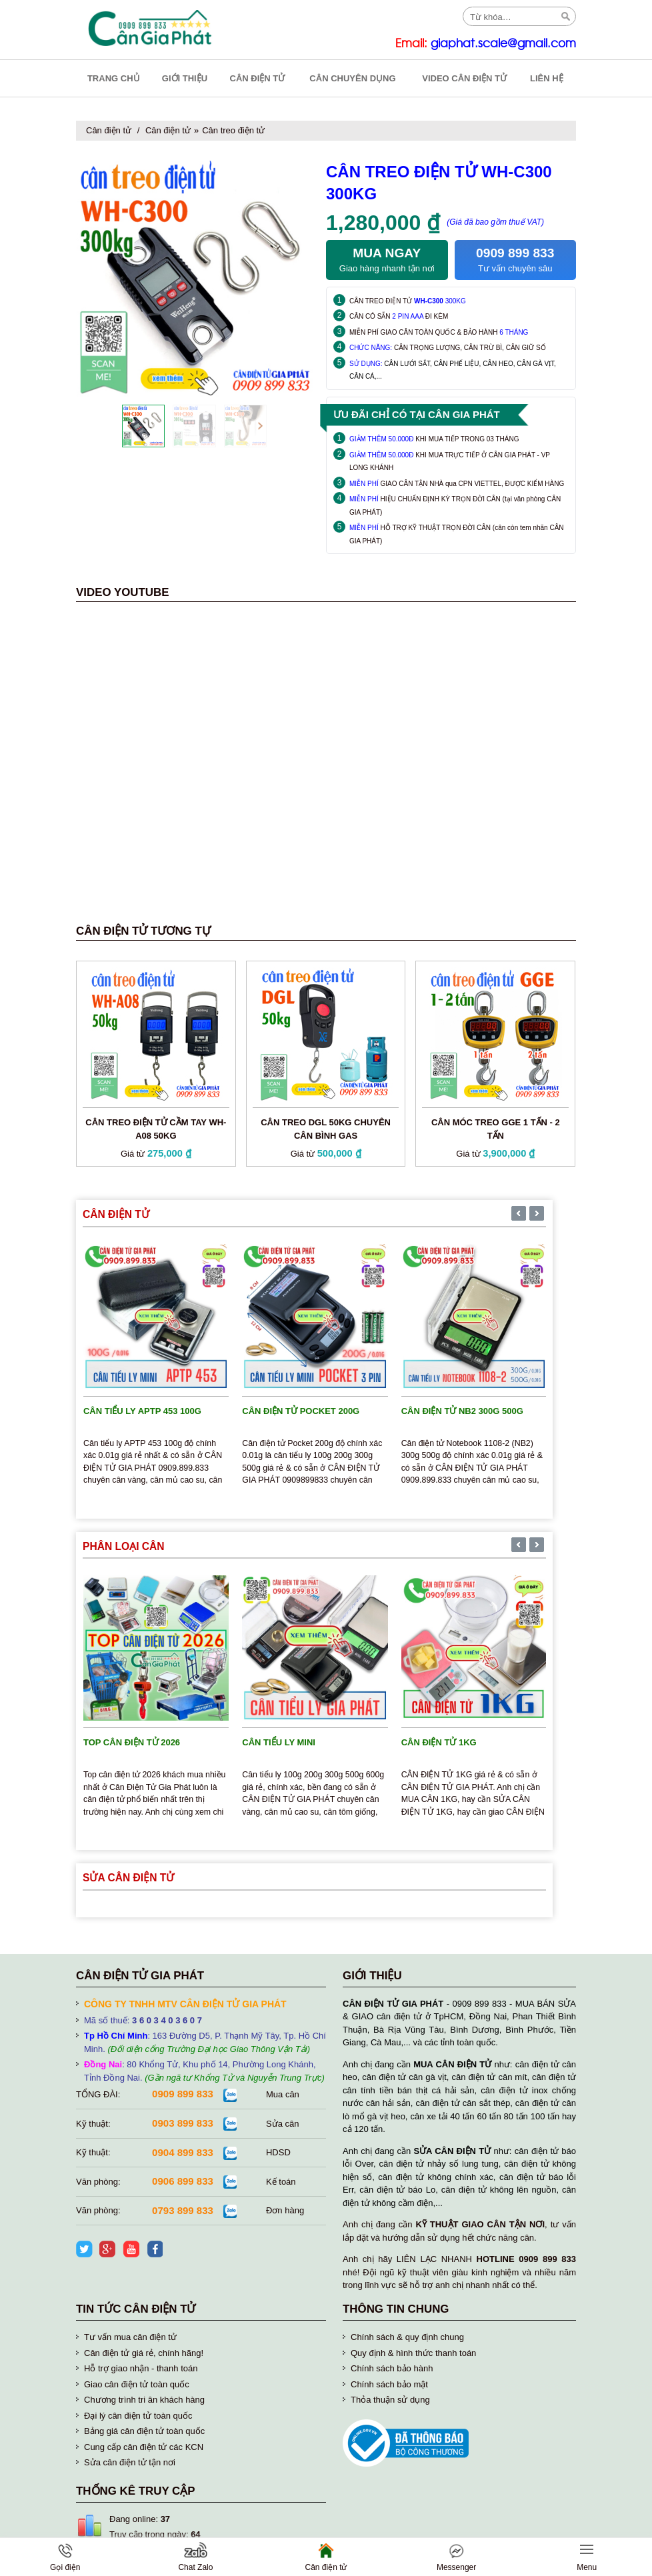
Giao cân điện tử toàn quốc (136, 2384)
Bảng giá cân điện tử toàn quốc (144, 2431)
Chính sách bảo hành (392, 2368)
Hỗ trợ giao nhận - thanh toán (140, 2368)
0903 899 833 (182, 2123)
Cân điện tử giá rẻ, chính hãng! (143, 2353)
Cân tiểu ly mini (278, 1742)
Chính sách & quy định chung (407, 2337)
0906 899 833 (182, 2181)
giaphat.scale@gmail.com (503, 43)
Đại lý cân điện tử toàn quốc (138, 2416)
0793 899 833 (182, 2210)
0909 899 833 (182, 2093)
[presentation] (128, 426)
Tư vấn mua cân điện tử (130, 2337)
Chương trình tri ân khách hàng (144, 2400)
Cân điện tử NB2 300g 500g (462, 1411)
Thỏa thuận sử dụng (390, 2400)
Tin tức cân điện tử (136, 2309)
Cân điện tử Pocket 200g (300, 1411)
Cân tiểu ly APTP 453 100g (142, 1411)
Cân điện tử (108, 130)
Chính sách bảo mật (389, 2384)
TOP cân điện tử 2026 (131, 1742)
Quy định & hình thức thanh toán (413, 2353)
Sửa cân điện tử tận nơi (129, 2462)
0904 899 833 (182, 2152)
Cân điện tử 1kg (439, 1742)
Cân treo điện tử (233, 130)
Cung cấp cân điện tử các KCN (143, 2447)
